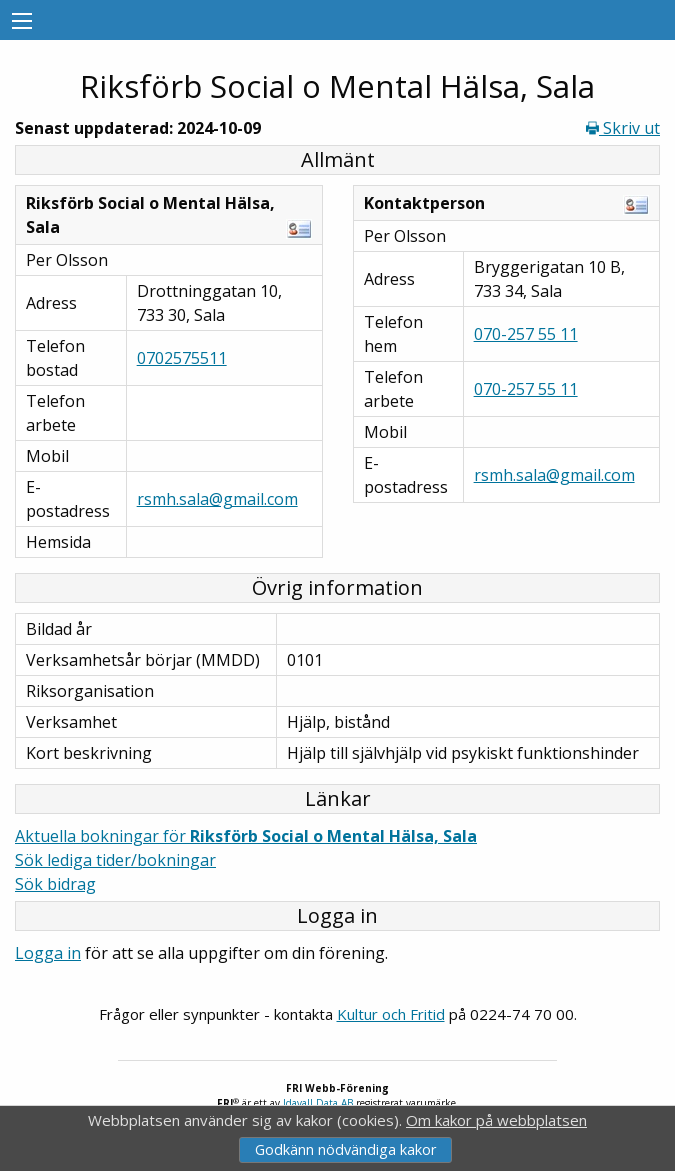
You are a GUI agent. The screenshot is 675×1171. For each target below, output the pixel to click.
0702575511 (182, 358)
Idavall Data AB (318, 1103)
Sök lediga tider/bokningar (115, 860)
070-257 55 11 (526, 334)
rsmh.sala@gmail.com (217, 499)
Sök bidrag (55, 884)
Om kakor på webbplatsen (496, 1120)
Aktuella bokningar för (246, 836)
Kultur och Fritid (391, 1014)
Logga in (48, 953)
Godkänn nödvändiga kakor (345, 1149)
